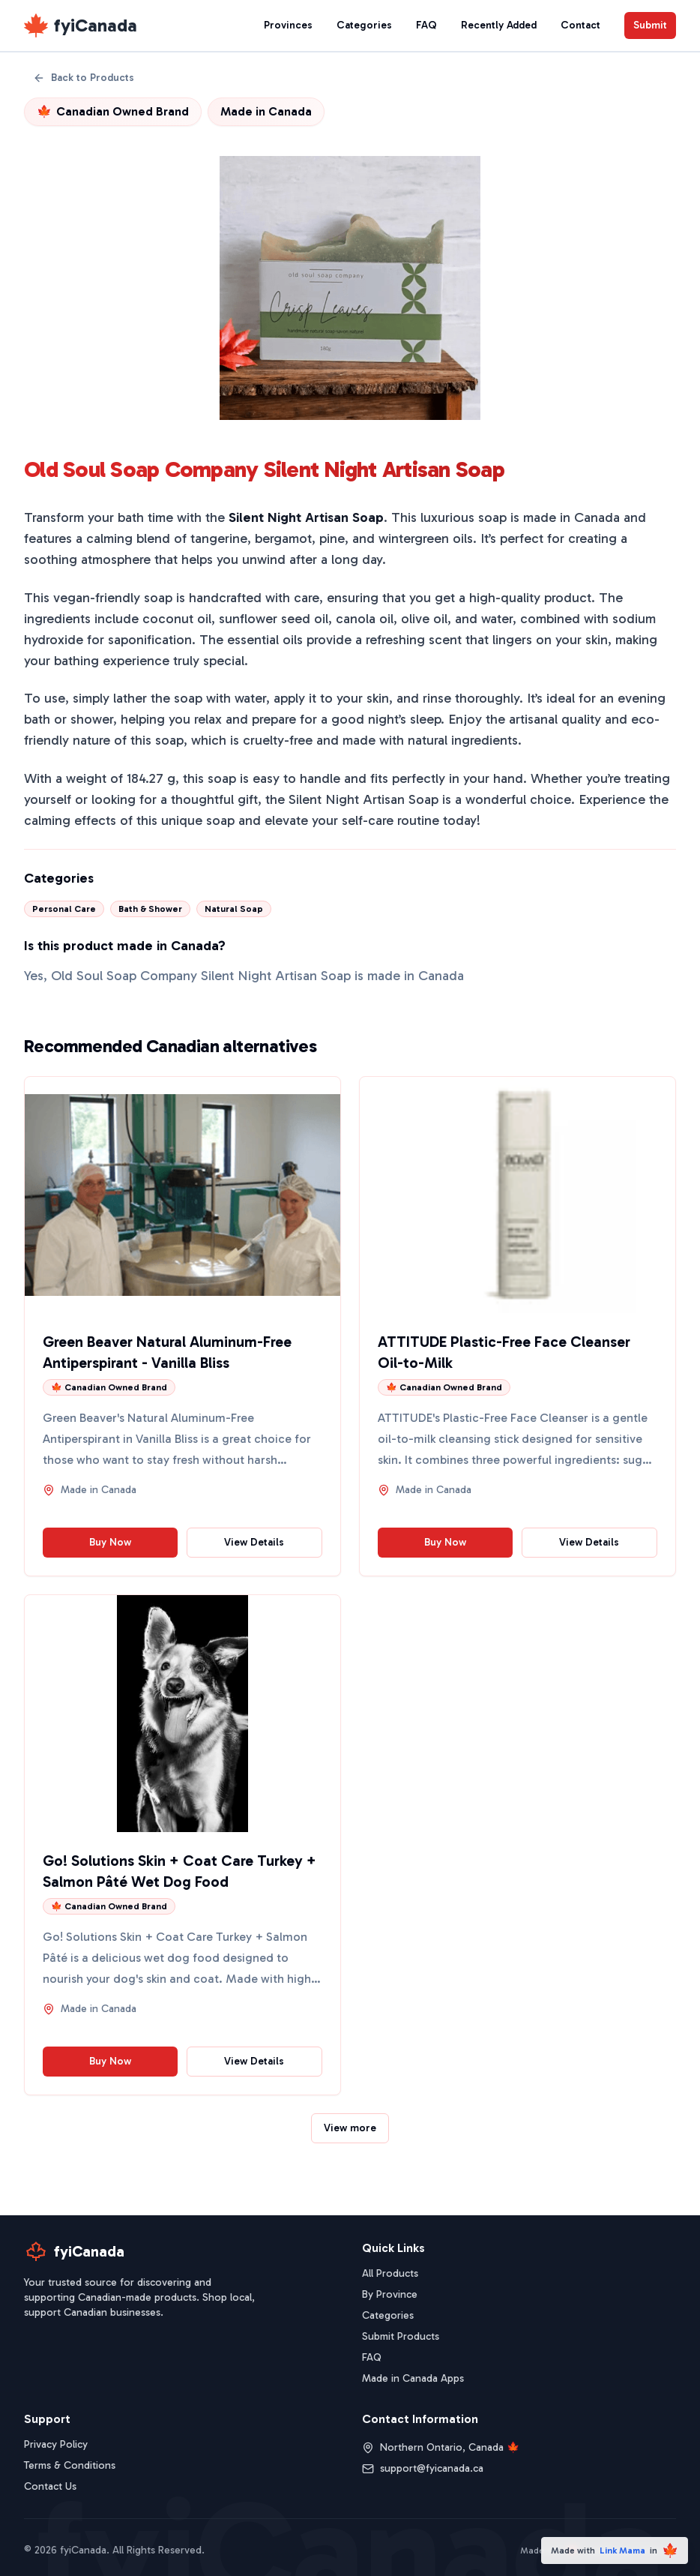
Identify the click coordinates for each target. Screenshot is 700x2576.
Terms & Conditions (69, 2465)
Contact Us (50, 2486)
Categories (364, 25)
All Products (390, 2273)
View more (350, 2128)
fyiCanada (95, 25)
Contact (580, 25)
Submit (650, 25)
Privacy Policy (56, 2444)
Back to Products (83, 77)
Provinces (288, 25)
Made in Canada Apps (413, 2378)
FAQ (426, 25)
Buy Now (110, 1542)
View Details (254, 1542)
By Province (389, 2294)
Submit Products (400, 2336)
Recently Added (499, 25)
